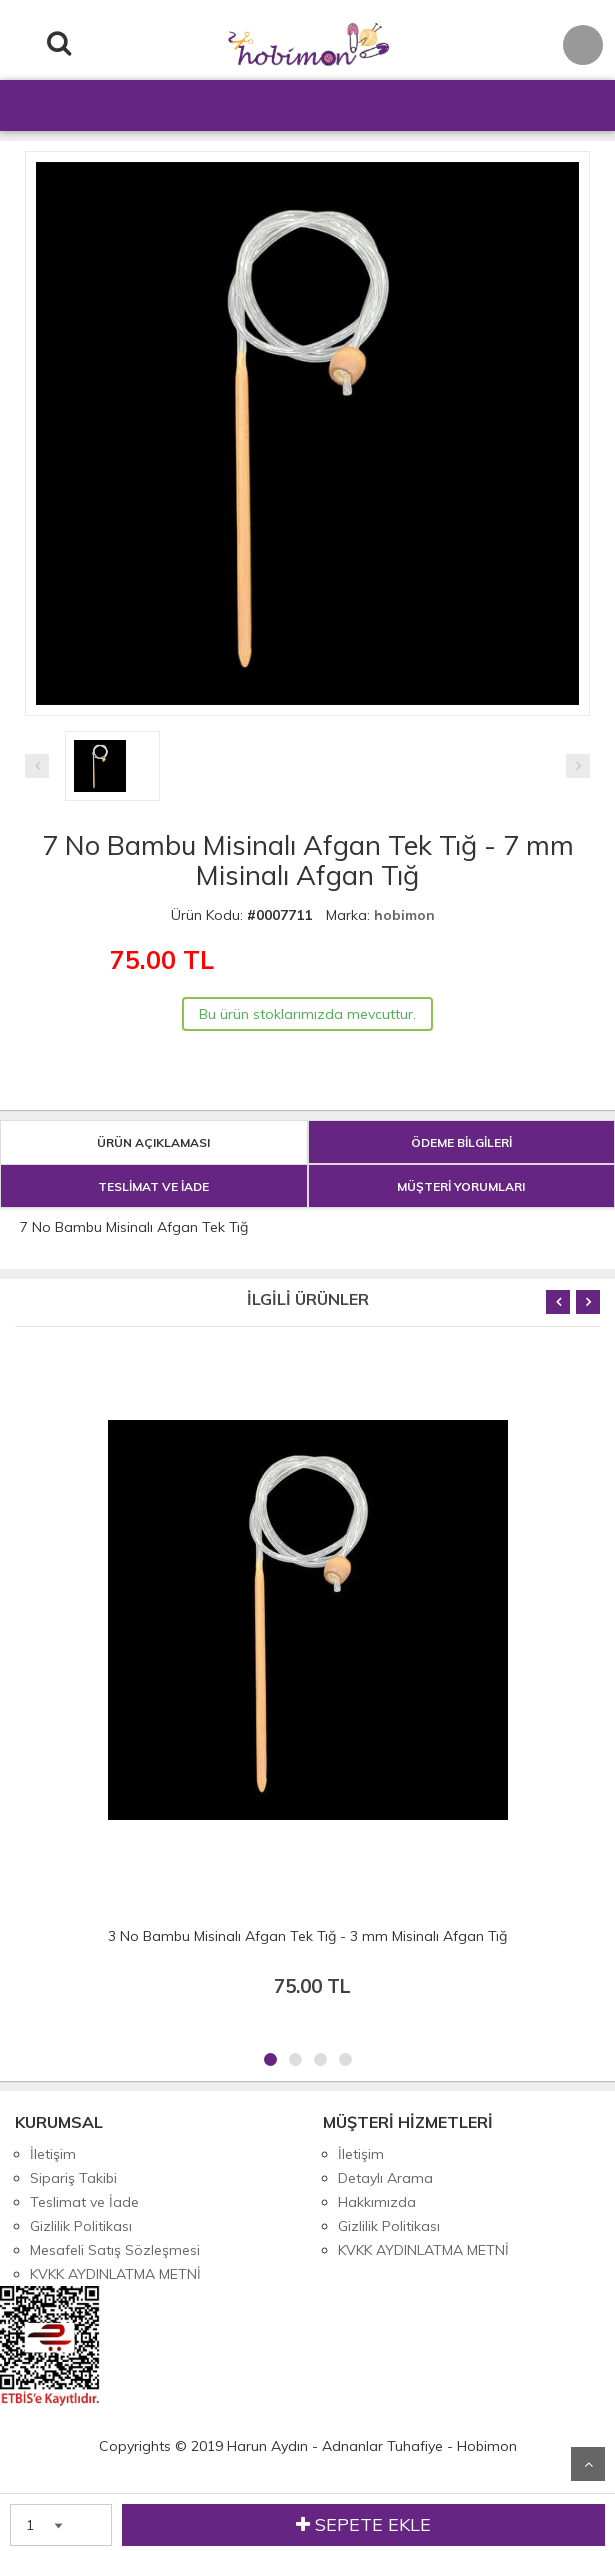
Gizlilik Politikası (81, 2226)
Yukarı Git (588, 2464)
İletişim (53, 2154)
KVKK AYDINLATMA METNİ (115, 2274)
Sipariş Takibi (73, 2178)
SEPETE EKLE (363, 2525)
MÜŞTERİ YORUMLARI (461, 1186)
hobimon (404, 915)
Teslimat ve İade (84, 2202)
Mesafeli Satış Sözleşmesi (115, 2250)
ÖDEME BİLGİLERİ (461, 1142)
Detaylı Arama (385, 2178)
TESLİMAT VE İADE (153, 1186)
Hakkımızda (377, 2202)
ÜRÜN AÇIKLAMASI (153, 1142)
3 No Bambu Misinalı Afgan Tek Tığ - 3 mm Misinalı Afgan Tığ (307, 1936)
